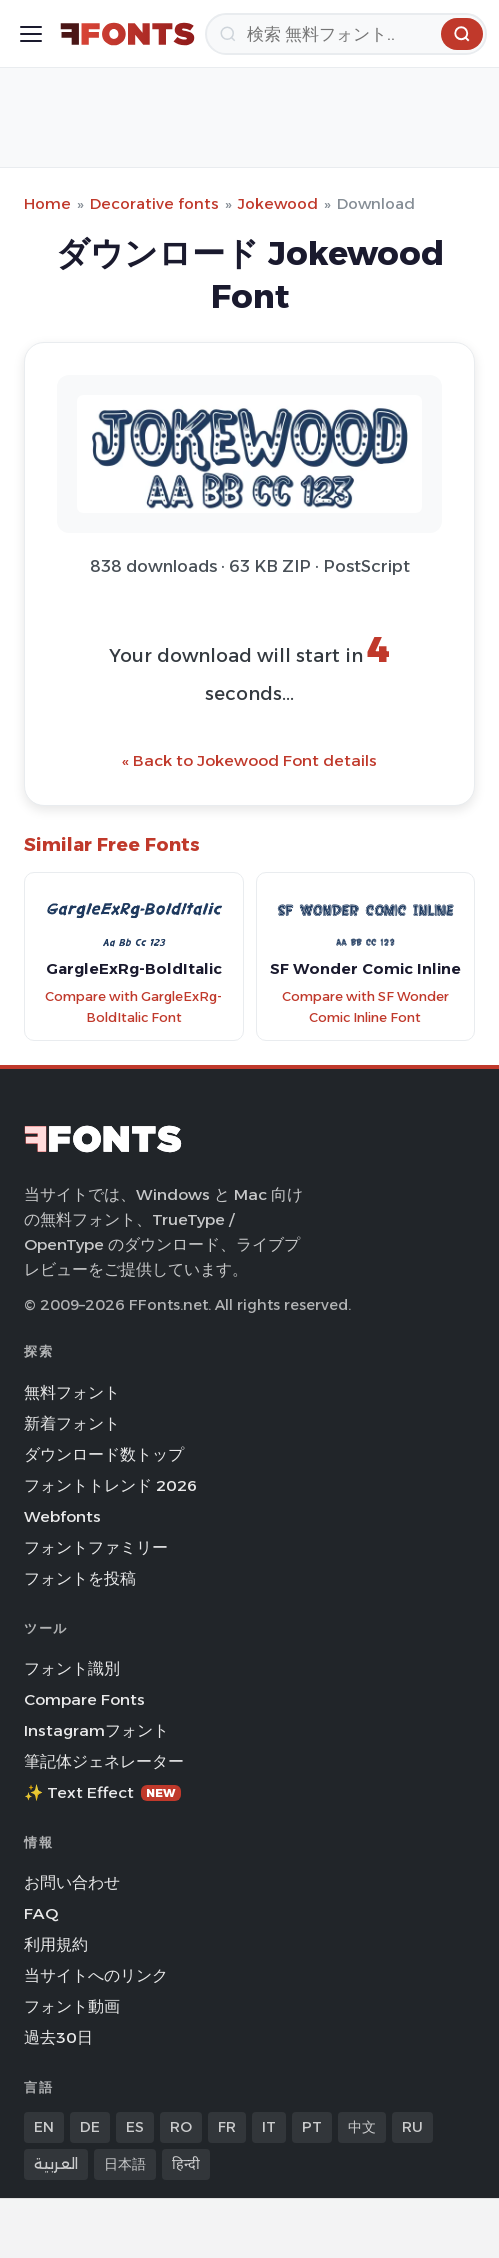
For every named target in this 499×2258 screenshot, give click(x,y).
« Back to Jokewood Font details (249, 760)
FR (227, 2127)
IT (269, 2127)
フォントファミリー (96, 1547)
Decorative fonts (154, 203)
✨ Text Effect (102, 1792)
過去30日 (58, 2037)
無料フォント (72, 1392)
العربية (56, 2164)
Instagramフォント (96, 1730)
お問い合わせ (72, 1882)
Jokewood (278, 203)
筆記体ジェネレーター (104, 1761)
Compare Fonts (84, 1699)
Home (47, 203)
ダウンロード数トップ (104, 1454)
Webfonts (62, 1516)
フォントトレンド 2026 (110, 1485)
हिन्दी (186, 2164)
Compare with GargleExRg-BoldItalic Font (133, 1007)
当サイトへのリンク (96, 1975)
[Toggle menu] (31, 34)
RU (412, 2127)
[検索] (346, 34)
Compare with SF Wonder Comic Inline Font (365, 1007)
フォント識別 (72, 1668)
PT (312, 2127)
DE (90, 2127)
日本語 (125, 2164)
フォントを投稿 (80, 1578)
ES (135, 2127)
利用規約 (56, 1944)
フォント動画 (72, 2006)
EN (44, 2127)
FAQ (41, 1913)
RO (181, 2127)
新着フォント (72, 1423)
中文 (362, 2127)
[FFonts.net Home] (127, 34)
